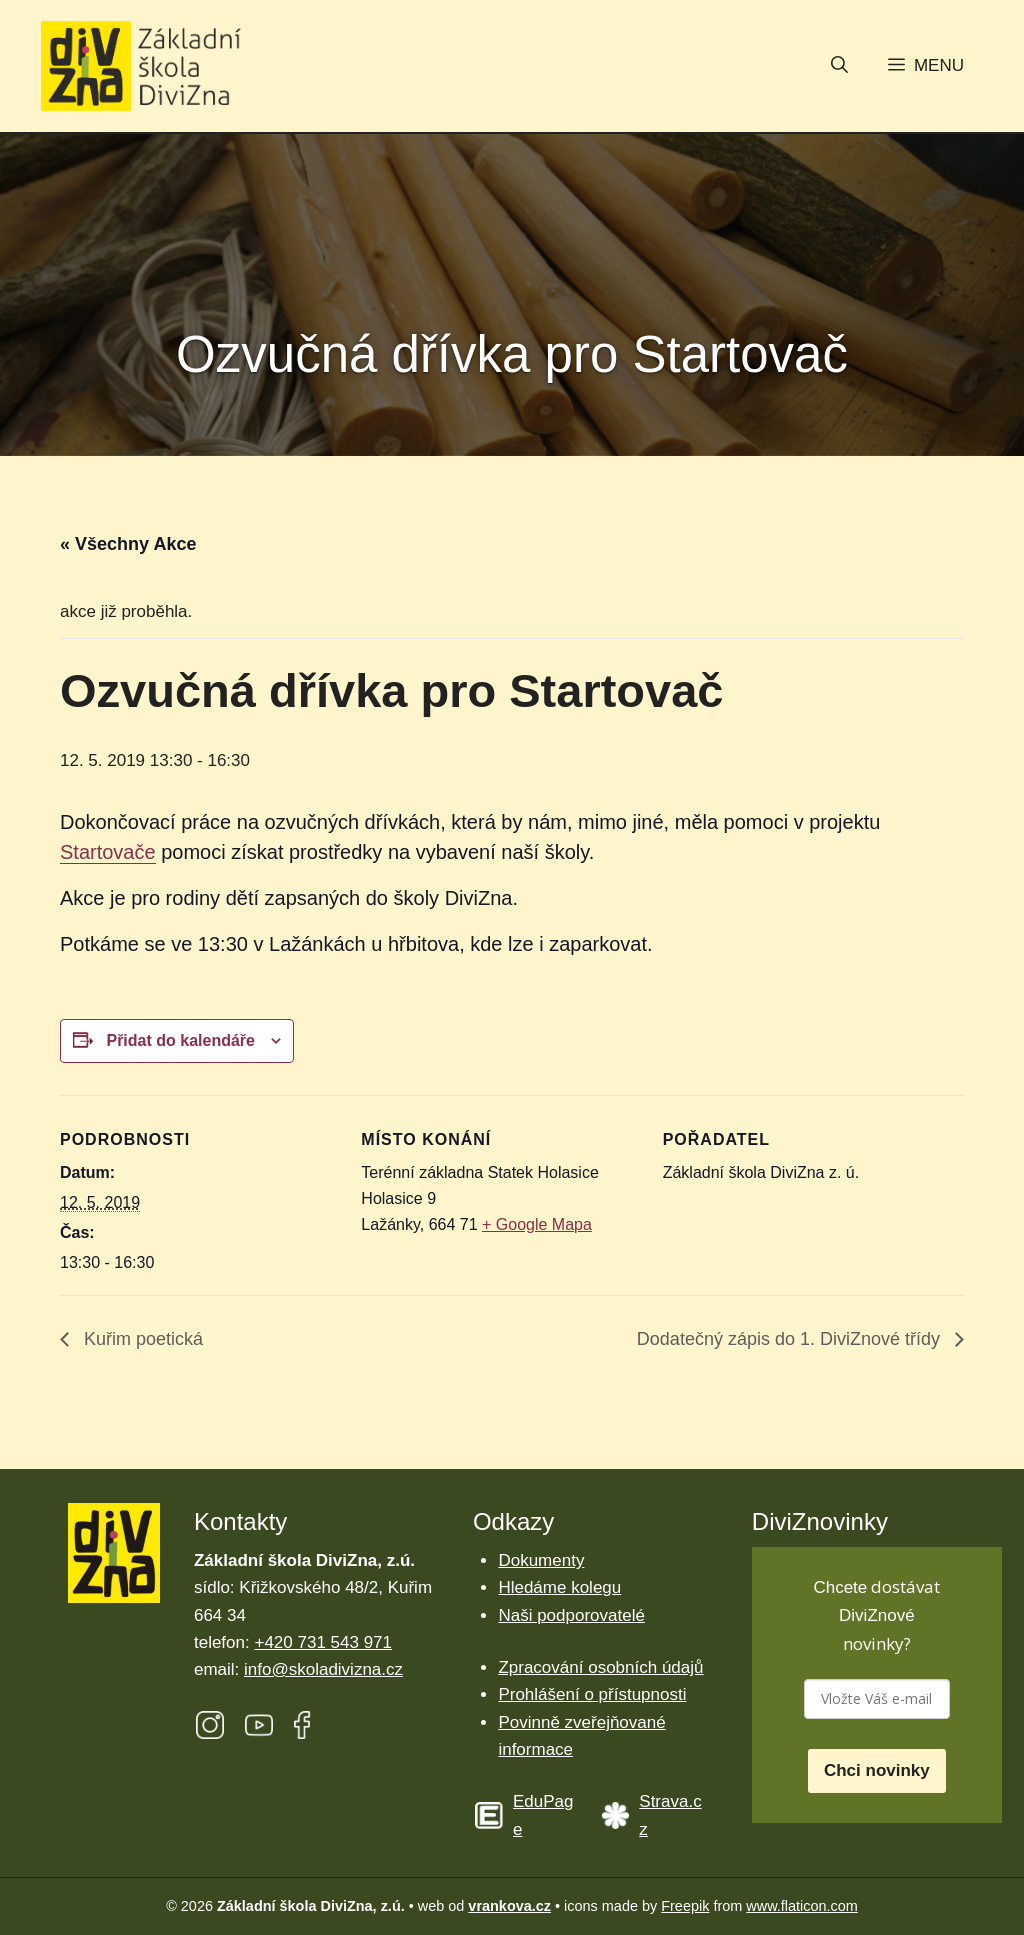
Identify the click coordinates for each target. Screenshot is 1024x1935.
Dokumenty (541, 1560)
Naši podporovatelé (571, 1615)
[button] (839, 67)
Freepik (685, 1906)
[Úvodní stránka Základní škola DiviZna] (141, 66)
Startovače (108, 852)
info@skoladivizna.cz (323, 1669)
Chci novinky (877, 1770)
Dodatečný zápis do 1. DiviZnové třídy (791, 1339)
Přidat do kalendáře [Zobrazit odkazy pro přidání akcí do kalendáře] (180, 1040)
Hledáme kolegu (559, 1587)
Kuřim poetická (141, 1339)
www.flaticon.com (802, 1906)
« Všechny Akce (128, 544)
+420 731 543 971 (323, 1642)
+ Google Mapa (537, 1224)
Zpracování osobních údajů (600, 1667)
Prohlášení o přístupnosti (592, 1694)
